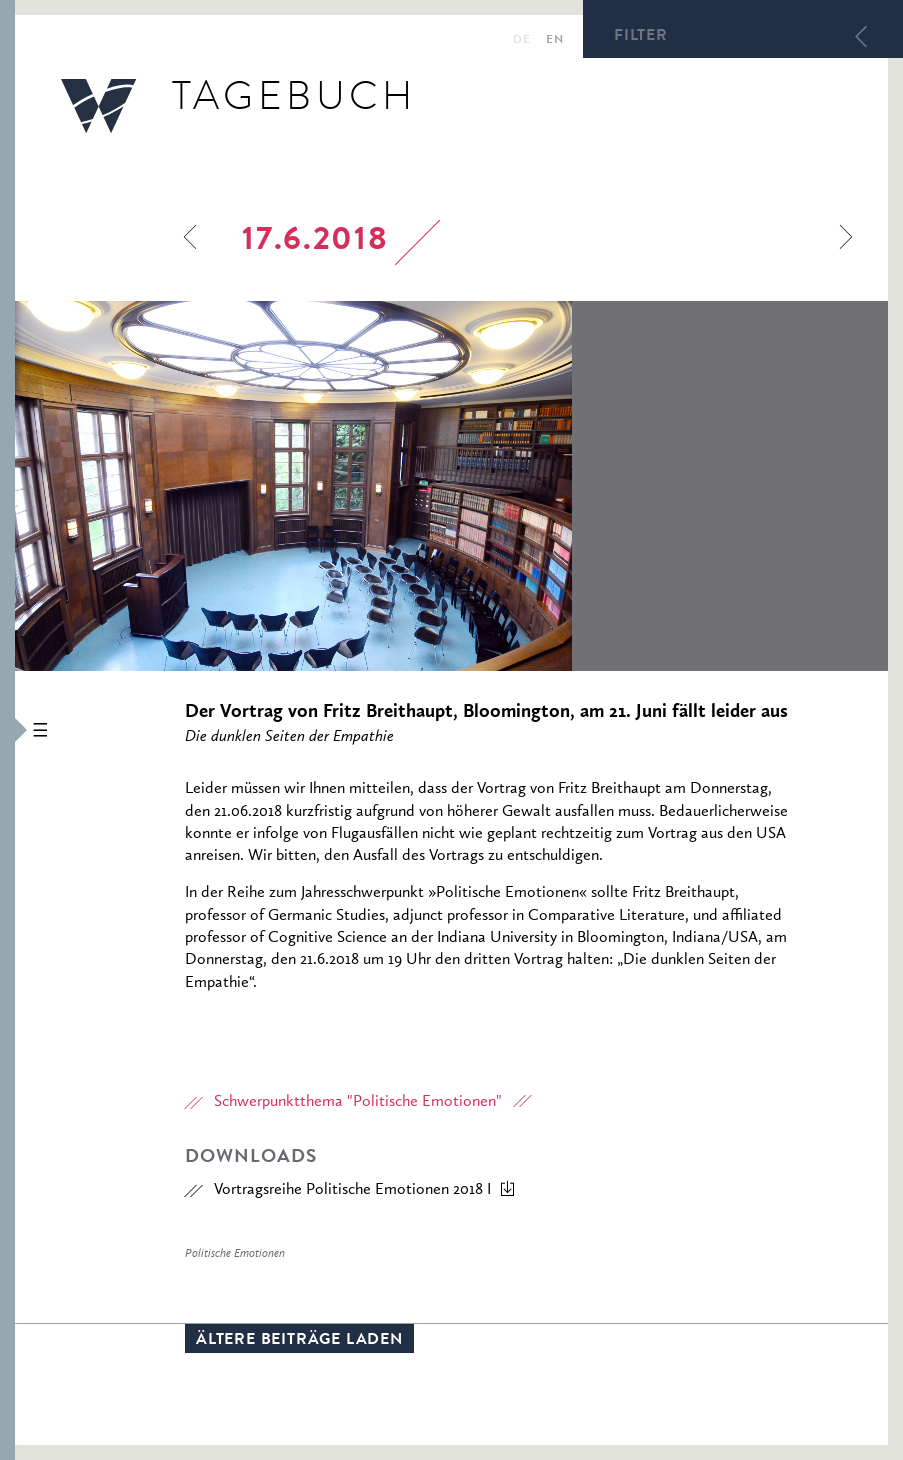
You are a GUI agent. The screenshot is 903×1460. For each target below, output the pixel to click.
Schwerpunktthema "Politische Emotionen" (358, 1102)
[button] (7, 730)
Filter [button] (641, 37)
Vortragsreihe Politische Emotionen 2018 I (352, 1190)
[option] (451, 486)
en (554, 41)
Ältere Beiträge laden (299, 1341)
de (521, 41)
